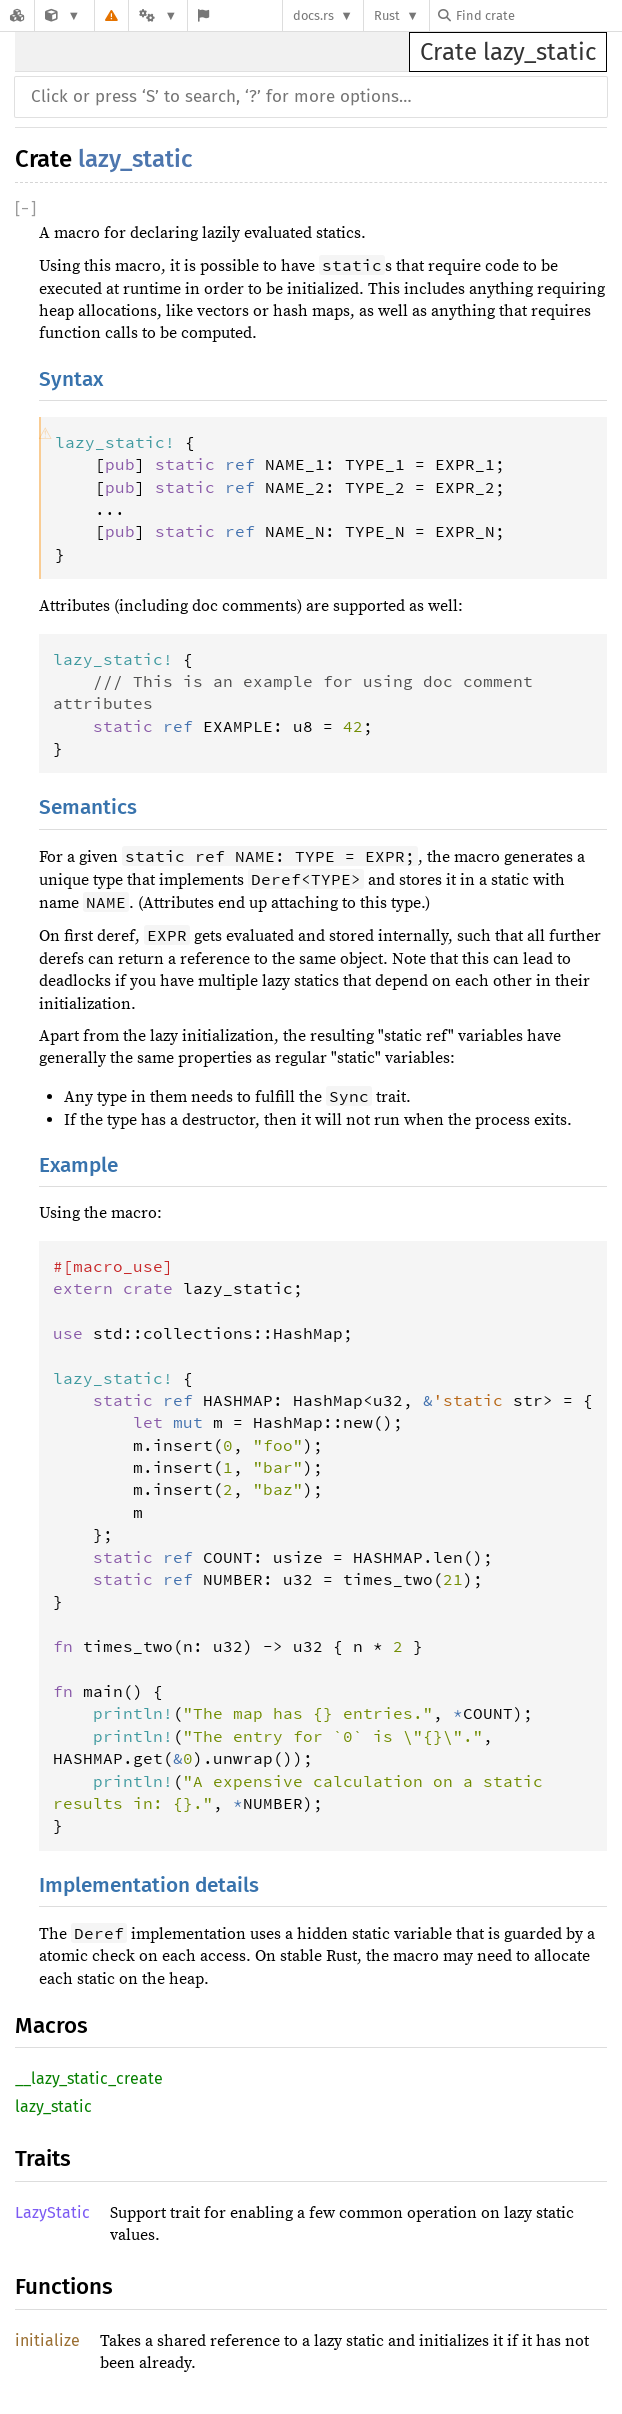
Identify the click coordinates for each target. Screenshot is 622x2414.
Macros (51, 2025)
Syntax (71, 379)
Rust (387, 15)
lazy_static (135, 159)
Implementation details (149, 1885)
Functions (64, 2286)
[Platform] (158, 15)
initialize (47, 2340)
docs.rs (313, 15)
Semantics (88, 807)
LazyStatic (52, 2212)
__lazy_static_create (89, 2078)
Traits (43, 2158)
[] (25, 209)
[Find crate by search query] (538, 15)
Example (78, 1165)
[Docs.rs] (17, 15)
